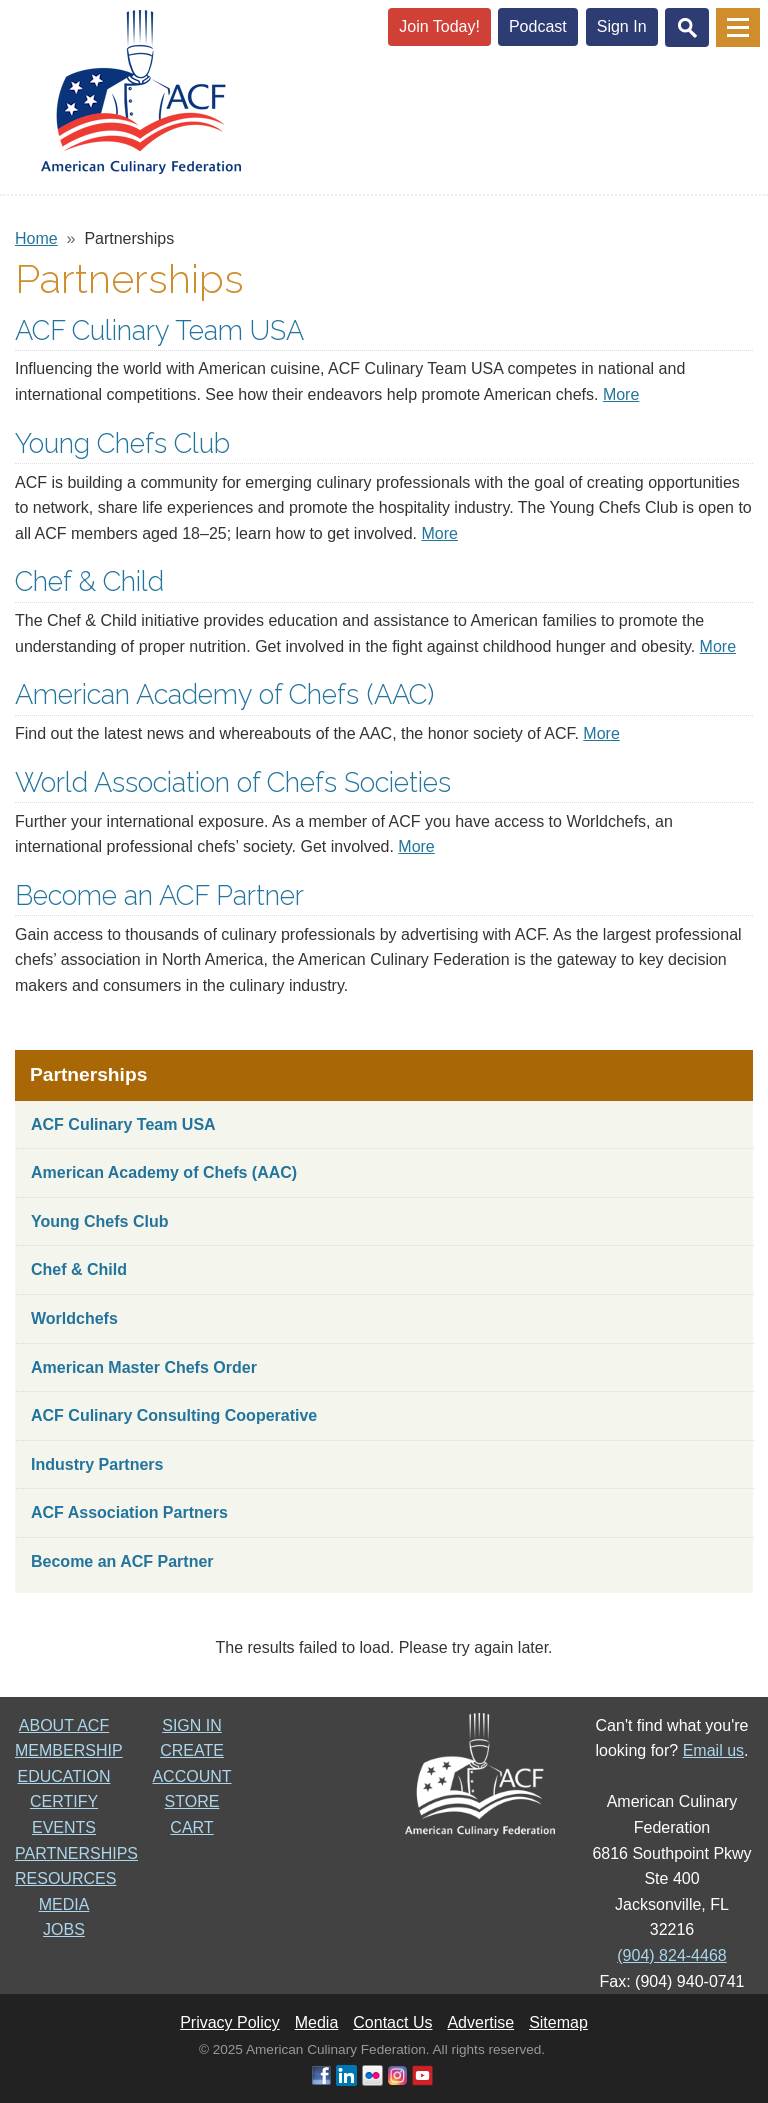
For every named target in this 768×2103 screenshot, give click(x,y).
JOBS (64, 1929)
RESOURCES (65, 1878)
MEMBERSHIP (69, 1750)
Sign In (622, 26)
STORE (192, 1801)
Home (36, 238)
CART (191, 1827)
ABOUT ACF (64, 1725)
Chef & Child (89, 581)
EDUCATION (63, 1776)
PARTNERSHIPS (76, 1853)
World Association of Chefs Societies (233, 782)
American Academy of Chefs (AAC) (224, 694)
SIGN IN (192, 1725)
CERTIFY (64, 1801)
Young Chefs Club (122, 443)
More (621, 394)
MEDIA (64, 1904)
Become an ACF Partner (159, 895)
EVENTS (64, 1827)
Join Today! (439, 26)
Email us (713, 1750)
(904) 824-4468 (671, 1955)
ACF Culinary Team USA (159, 330)
